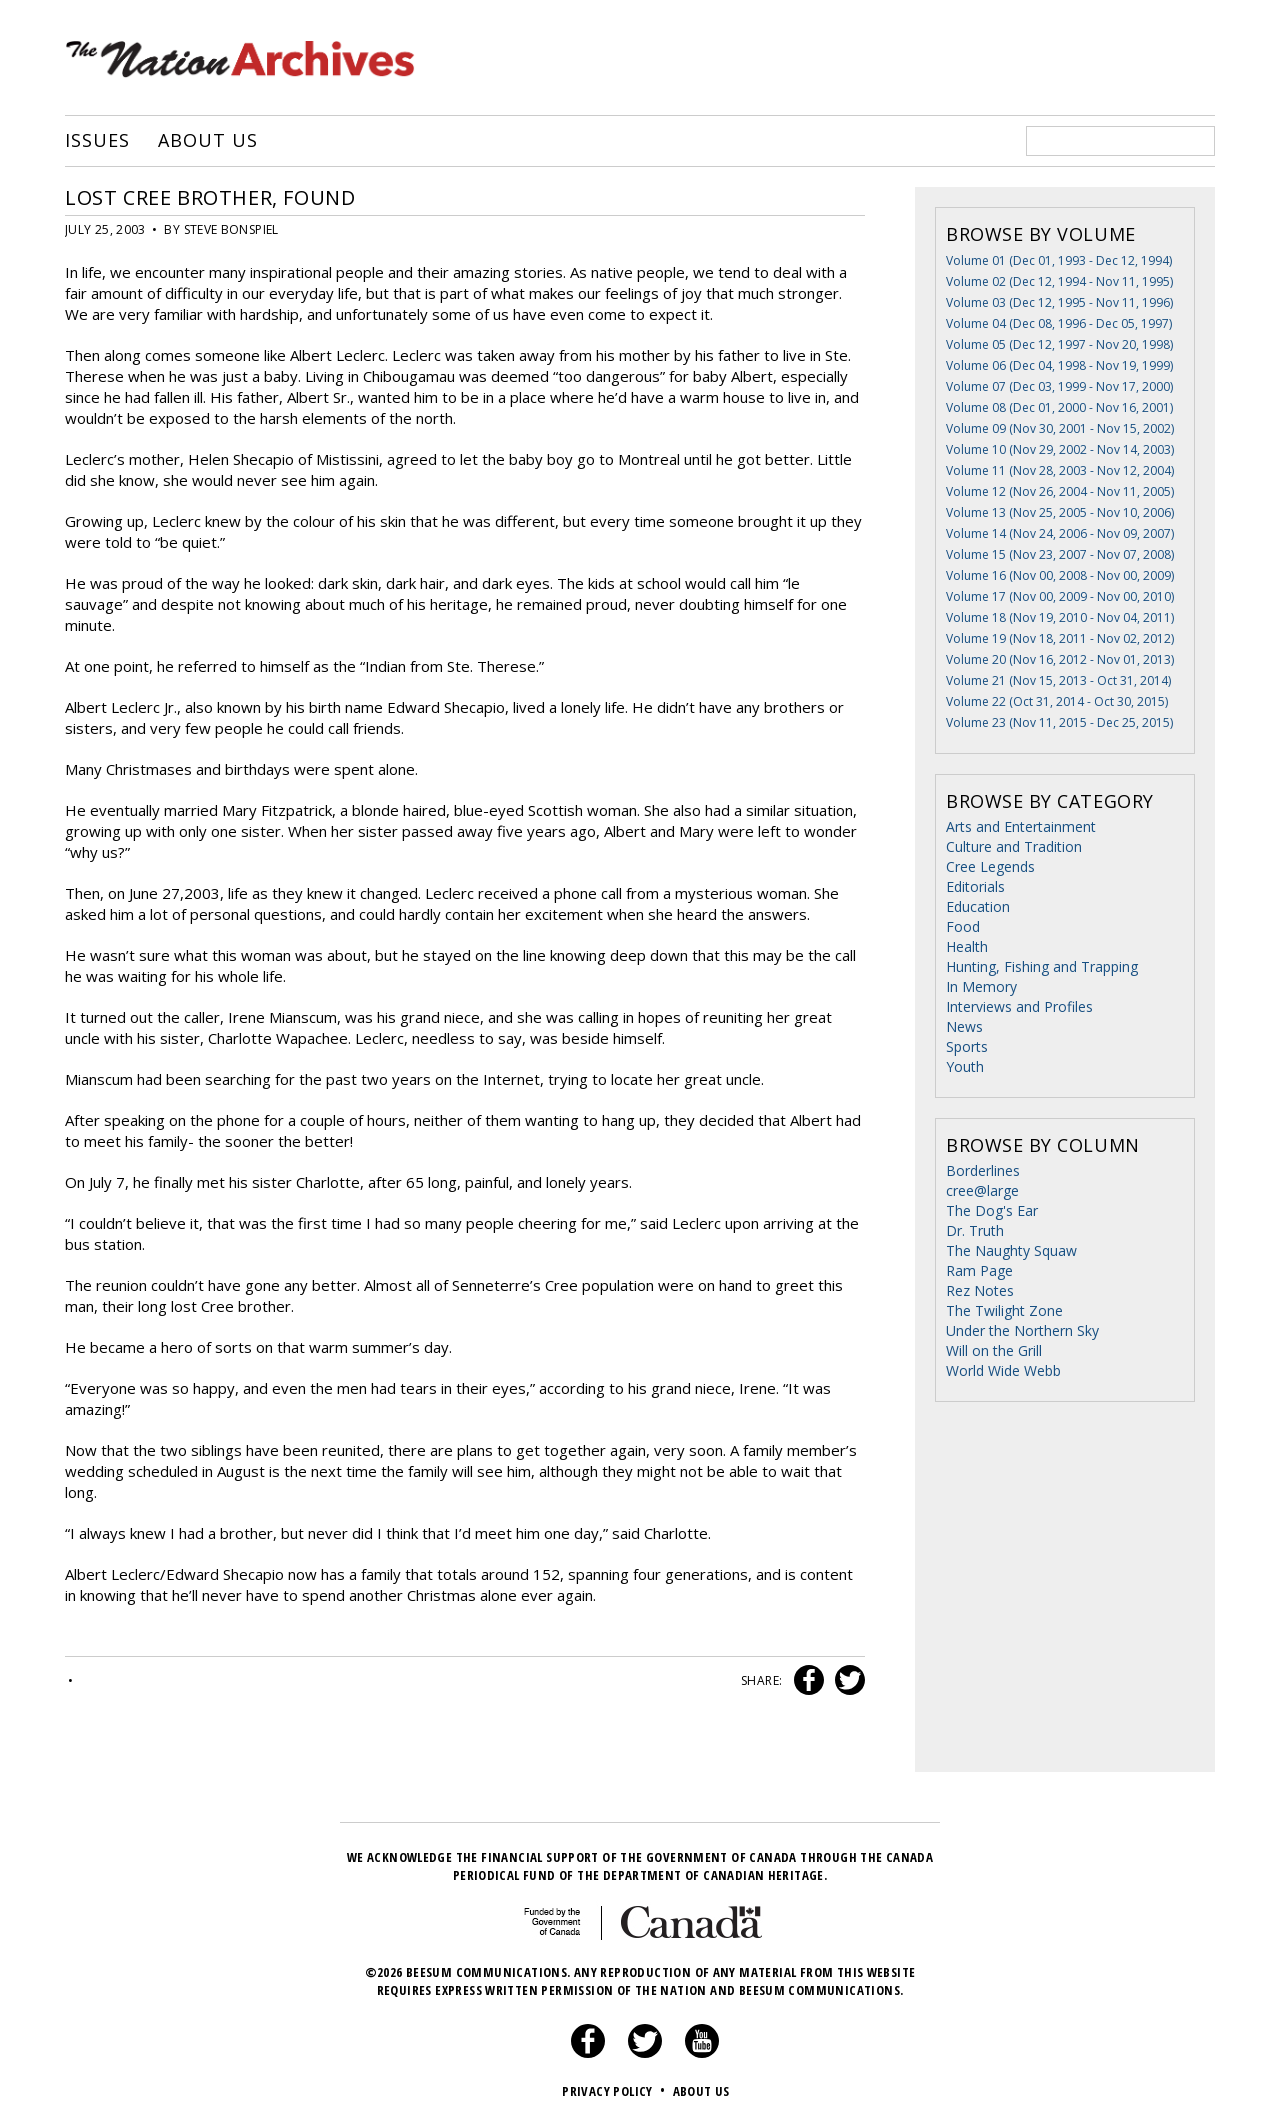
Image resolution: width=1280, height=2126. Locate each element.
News (964, 1026)
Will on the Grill (994, 1350)
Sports (967, 1046)
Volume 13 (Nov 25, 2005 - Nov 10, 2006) (1060, 512)
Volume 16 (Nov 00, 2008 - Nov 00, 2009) (1060, 575)
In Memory (981, 986)
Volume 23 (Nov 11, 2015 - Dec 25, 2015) (1059, 722)
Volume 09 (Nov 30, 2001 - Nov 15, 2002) (1060, 428)
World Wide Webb (1003, 1370)
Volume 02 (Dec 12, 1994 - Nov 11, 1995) (1059, 281)
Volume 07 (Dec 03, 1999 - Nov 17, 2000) (1059, 386)
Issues (97, 141)
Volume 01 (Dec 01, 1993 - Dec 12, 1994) (1059, 260)
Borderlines (983, 1170)
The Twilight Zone (1004, 1310)
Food (963, 926)
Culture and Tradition (1014, 846)
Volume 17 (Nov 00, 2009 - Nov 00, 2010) (1060, 596)
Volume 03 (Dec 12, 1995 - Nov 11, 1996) (1059, 302)
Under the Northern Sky (1022, 1330)
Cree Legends (990, 866)
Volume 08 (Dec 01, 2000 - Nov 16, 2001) (1059, 407)
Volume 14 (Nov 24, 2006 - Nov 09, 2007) (1060, 533)
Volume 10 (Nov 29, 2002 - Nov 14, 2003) (1060, 449)
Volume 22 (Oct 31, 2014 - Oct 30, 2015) (1057, 701)
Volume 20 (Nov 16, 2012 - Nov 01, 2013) (1060, 659)
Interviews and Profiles (1019, 1006)
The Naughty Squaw (1011, 1250)
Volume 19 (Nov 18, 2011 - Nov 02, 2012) (1060, 638)
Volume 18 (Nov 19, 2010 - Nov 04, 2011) (1060, 617)
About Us (207, 141)
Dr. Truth (975, 1230)
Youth (965, 1066)
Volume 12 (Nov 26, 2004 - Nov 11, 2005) (1060, 491)
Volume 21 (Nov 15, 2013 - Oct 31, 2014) (1058, 680)
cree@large (982, 1190)
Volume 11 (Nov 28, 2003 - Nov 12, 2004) (1060, 470)
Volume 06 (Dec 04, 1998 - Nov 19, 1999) (1059, 365)
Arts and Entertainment (1021, 826)
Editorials (975, 886)
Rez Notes (980, 1290)
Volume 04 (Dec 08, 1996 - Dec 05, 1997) (1059, 323)
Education (978, 906)
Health (967, 946)
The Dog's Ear (992, 1210)
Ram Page (979, 1270)
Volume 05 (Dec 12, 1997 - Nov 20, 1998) (1059, 344)
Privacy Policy (615, 2091)
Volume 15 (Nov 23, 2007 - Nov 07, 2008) (1060, 554)
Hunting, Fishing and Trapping (1042, 966)
